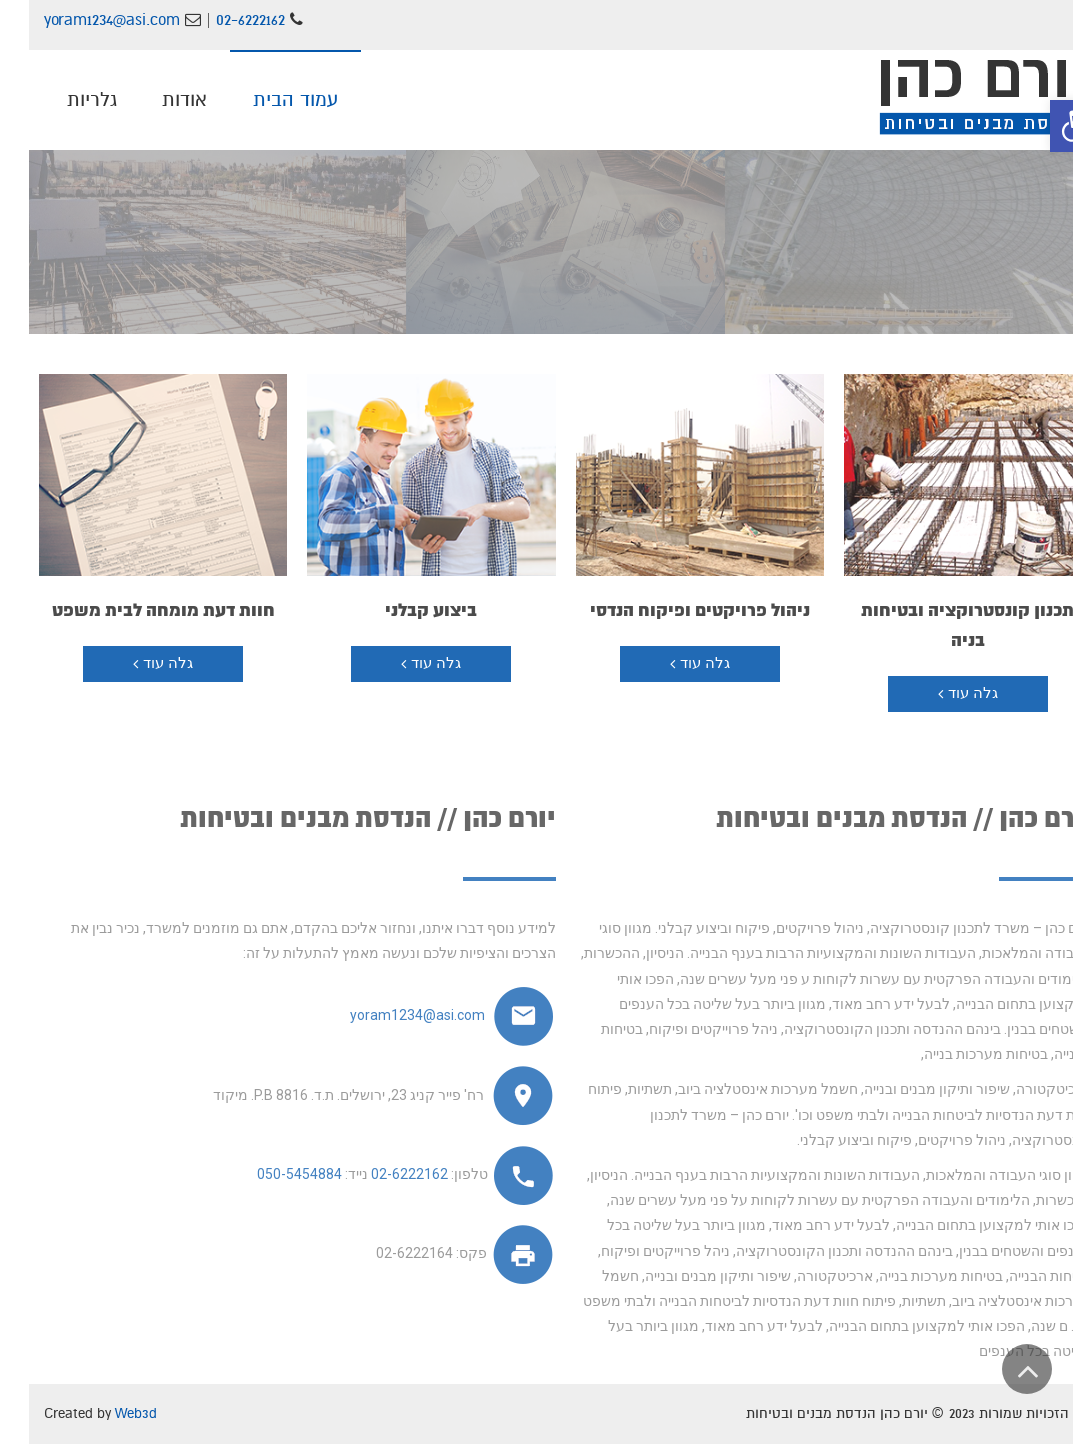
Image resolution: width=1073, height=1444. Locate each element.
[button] (1047, 126)
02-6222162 (224, 20)
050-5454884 (270, 1174)
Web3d (107, 1413)
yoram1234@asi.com (85, 20)
